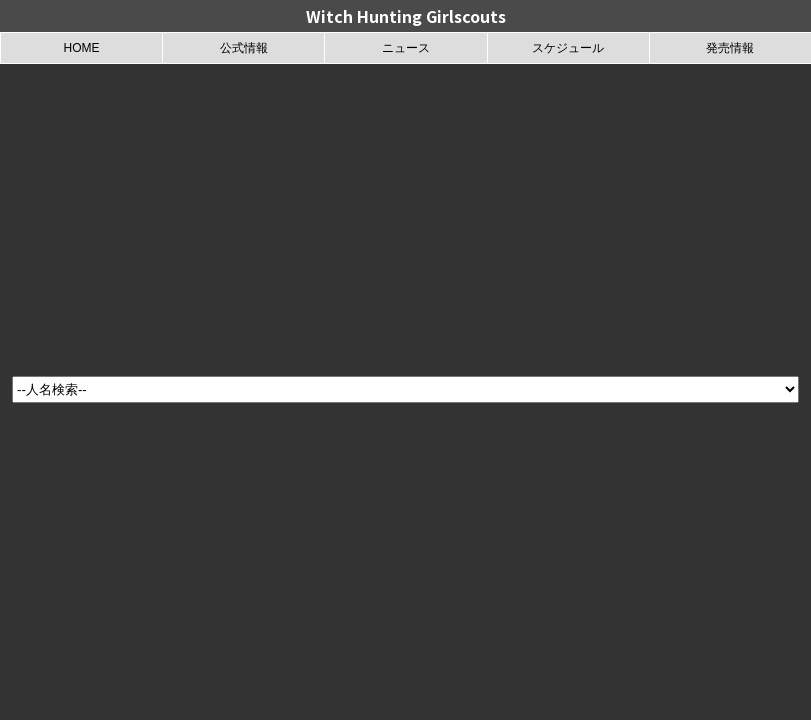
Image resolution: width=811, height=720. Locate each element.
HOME (82, 48)
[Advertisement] (406, 214)
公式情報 (244, 48)
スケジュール (568, 48)
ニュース (406, 48)
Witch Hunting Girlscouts (406, 16)
